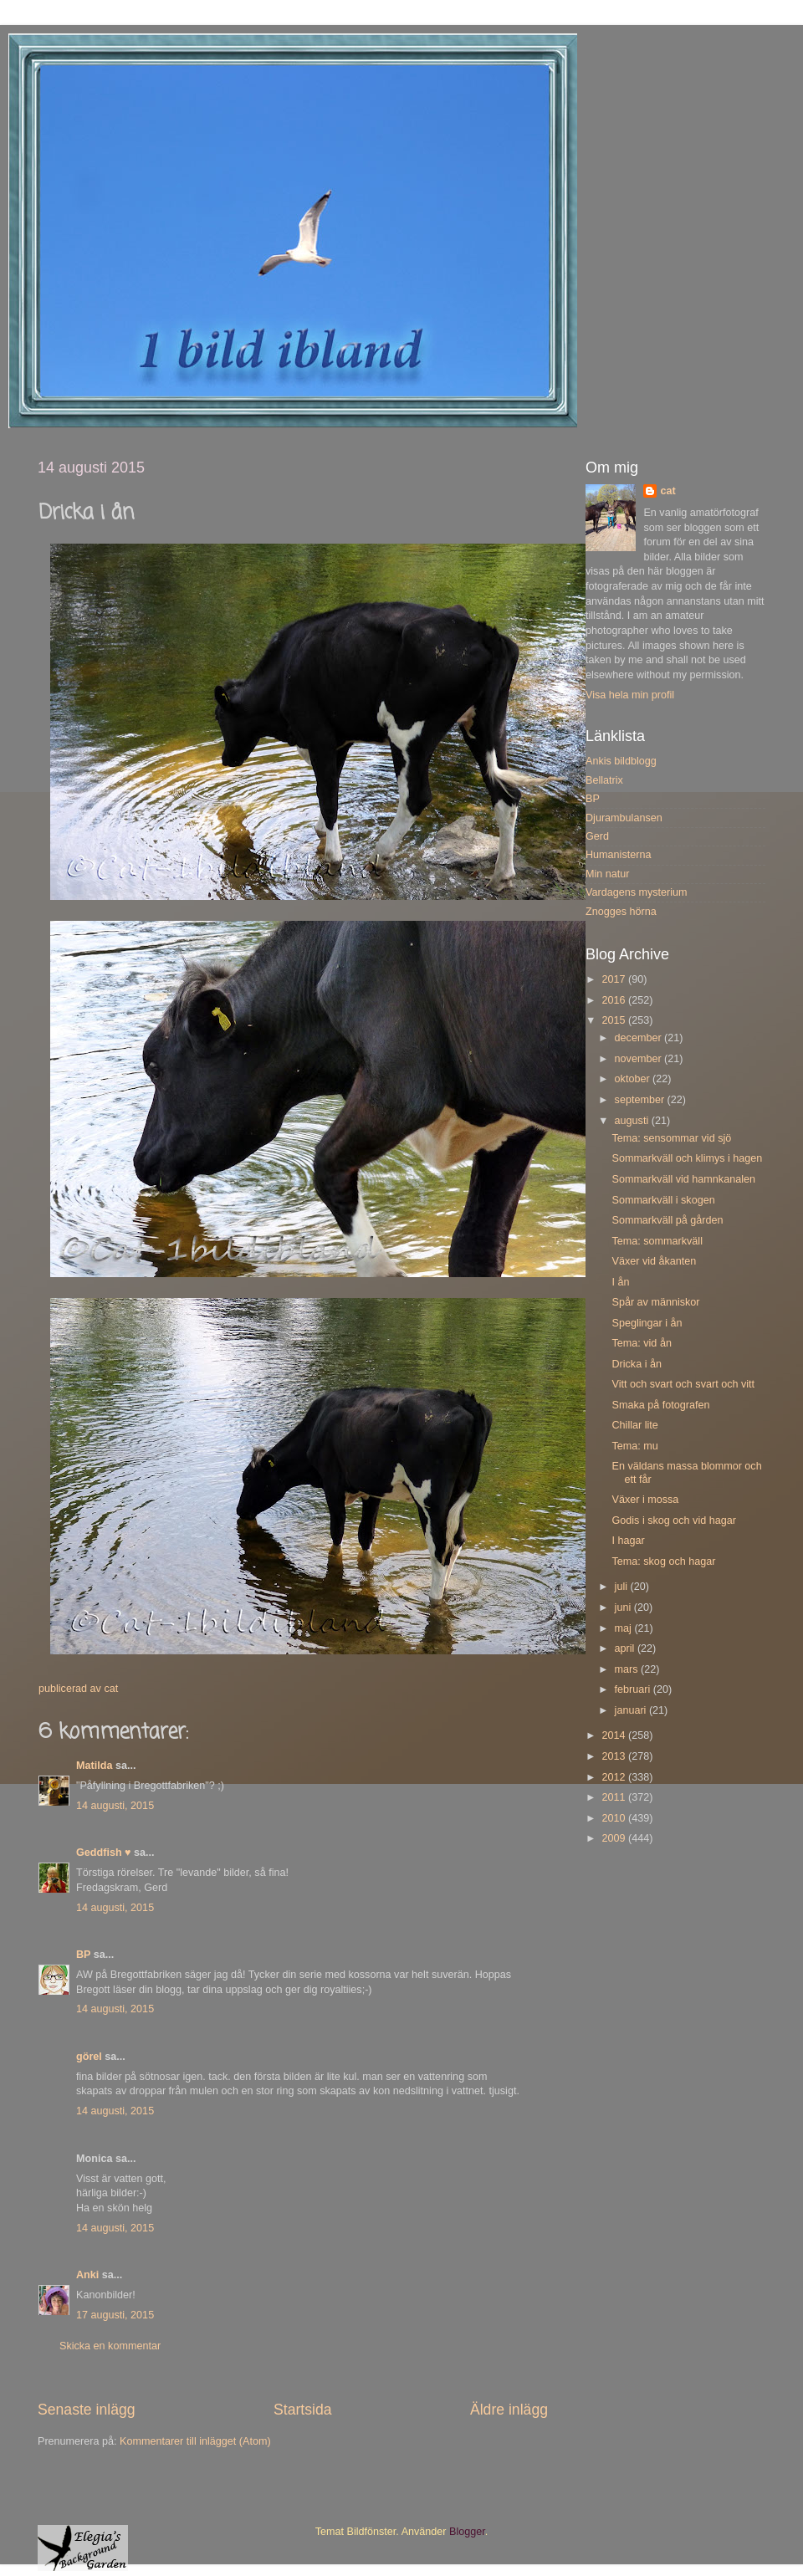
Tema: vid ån (641, 1343)
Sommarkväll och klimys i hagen (686, 1158)
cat (667, 491)
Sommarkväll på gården (667, 1220)
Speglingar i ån (646, 1323)
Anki (87, 2275)
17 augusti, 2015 (115, 2315)
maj (625, 1628)
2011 (614, 1797)
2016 (614, 1000)
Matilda (94, 1765)
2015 (614, 1020)
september (641, 1100)
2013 (614, 1756)
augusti (633, 1121)
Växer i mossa (644, 1499)
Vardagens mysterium (637, 892)
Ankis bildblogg (621, 761)
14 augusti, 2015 (115, 1806)
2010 (614, 1818)
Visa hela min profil (630, 695)
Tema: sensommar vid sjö (671, 1138)
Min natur (608, 874)
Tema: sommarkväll (656, 1241)
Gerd (597, 836)
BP (83, 1954)
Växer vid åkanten (653, 1261)
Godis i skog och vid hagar (673, 1520)
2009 (614, 1838)
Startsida (303, 2409)
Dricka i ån (636, 1364)
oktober (634, 1079)
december (640, 1038)
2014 (614, 1735)
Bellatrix (604, 780)
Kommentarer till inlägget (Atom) (195, 2441)
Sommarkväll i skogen (662, 1200)
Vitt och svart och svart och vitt (682, 1384)
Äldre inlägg (509, 2409)
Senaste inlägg (87, 2409)
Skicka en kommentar (110, 2346)
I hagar (627, 1540)
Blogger (467, 2532)
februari (634, 1689)
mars (628, 1669)
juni (624, 1607)
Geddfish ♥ (103, 1852)
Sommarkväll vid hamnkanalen (683, 1179)
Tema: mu (634, 1446)
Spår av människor (655, 1302)
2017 (614, 979)
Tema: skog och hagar (663, 1561)
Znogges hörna (621, 911)
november (640, 1059)
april (626, 1648)
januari (632, 1710)
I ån (620, 1282)
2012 (614, 1777)
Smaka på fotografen (660, 1405)
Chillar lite (634, 1425)
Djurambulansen (624, 818)
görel (89, 2056)
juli (623, 1586)
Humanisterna (618, 855)
